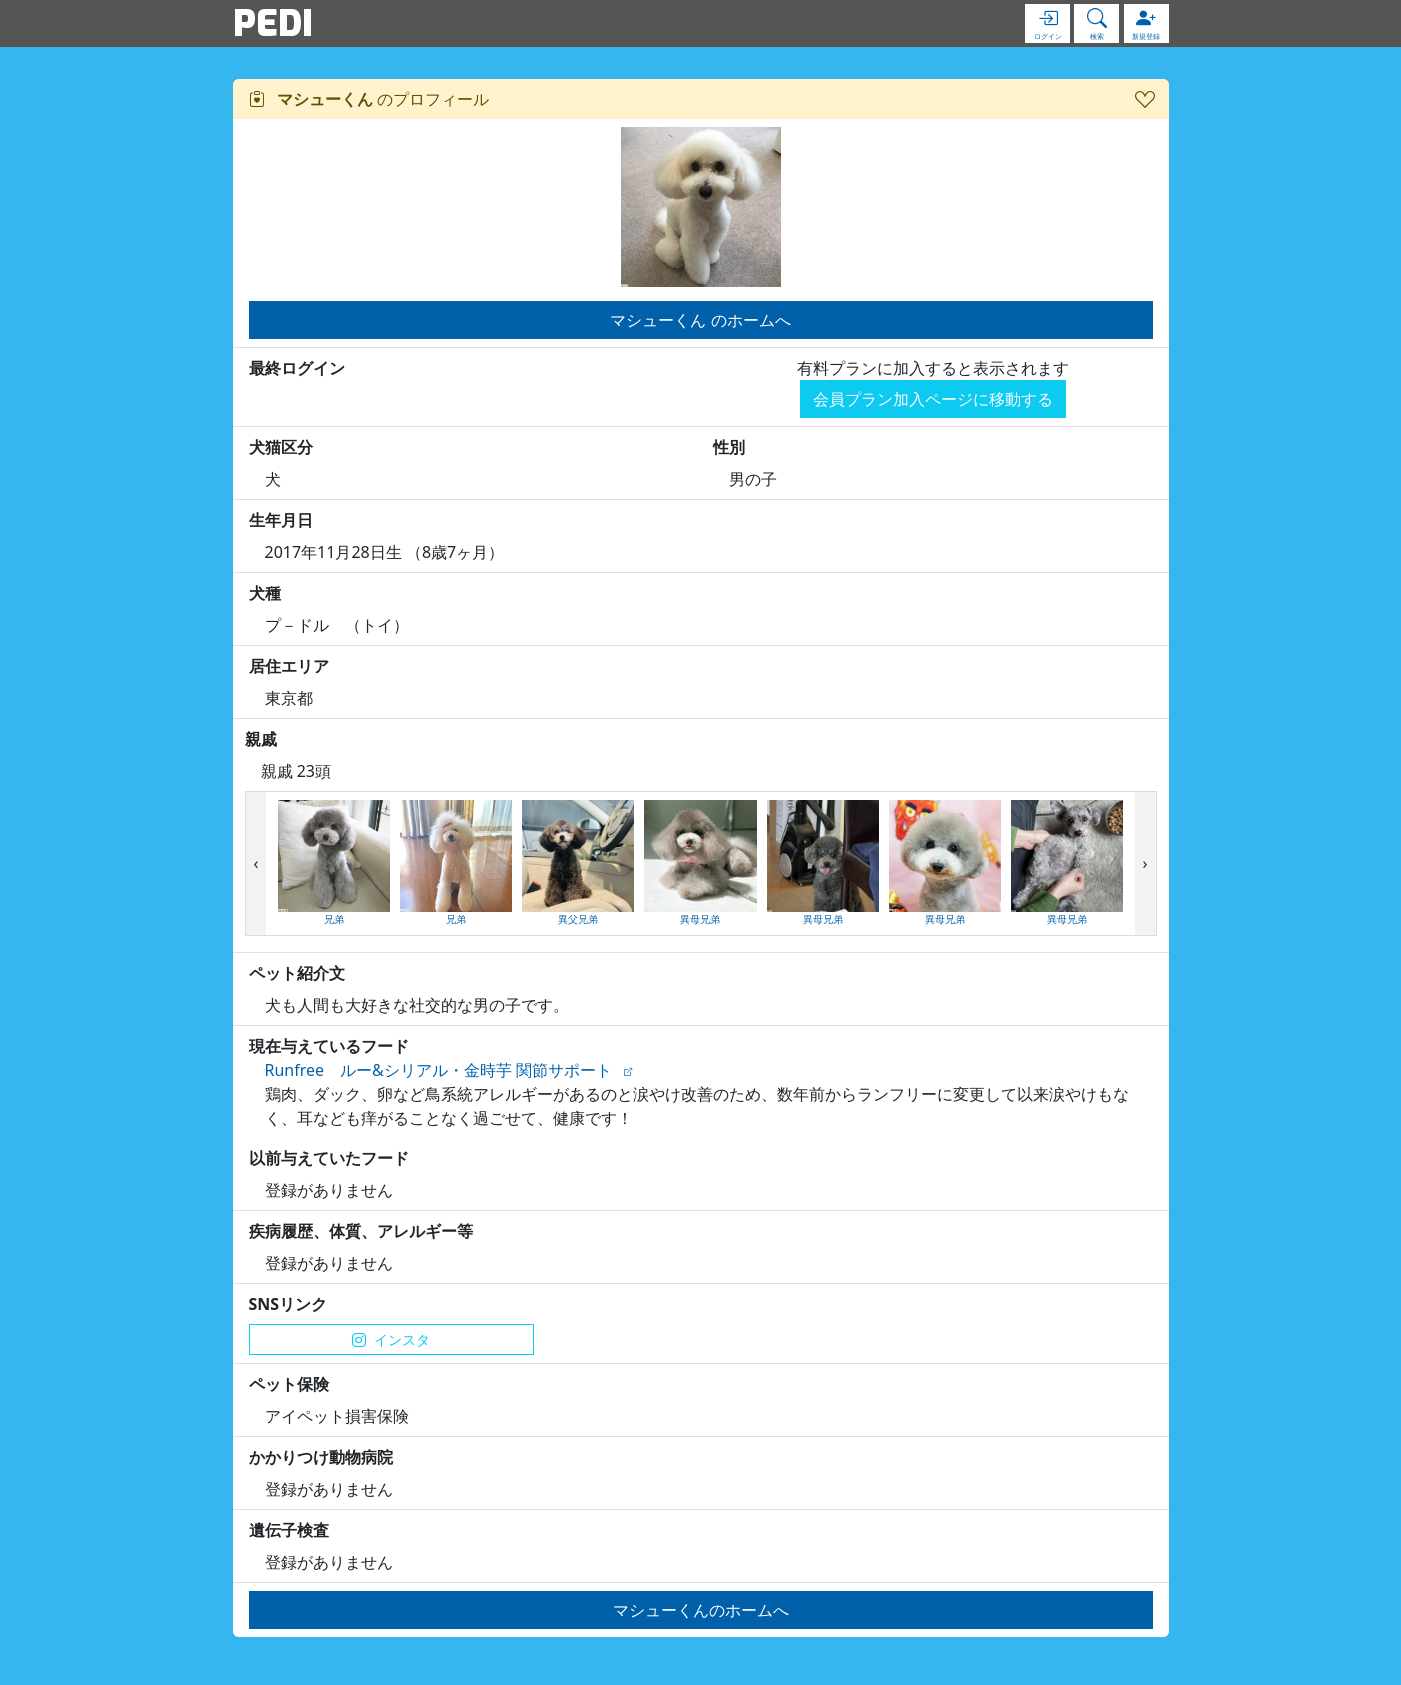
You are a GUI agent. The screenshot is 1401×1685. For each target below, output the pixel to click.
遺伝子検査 (289, 1530)
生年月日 (281, 520)
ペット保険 (289, 1384)
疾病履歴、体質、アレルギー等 (361, 1231)
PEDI (273, 23)
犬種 (265, 593)
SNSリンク (288, 1304)
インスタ (391, 1339)
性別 (729, 447)
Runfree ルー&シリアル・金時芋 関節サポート (438, 1070)
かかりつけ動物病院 (321, 1457)
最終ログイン (297, 368)
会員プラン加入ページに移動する (933, 399)
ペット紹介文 (297, 973)
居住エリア (289, 666)
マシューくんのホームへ (701, 1610)
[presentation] (256, 864)
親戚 (261, 739)
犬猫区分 (281, 447)
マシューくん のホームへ (700, 320)
